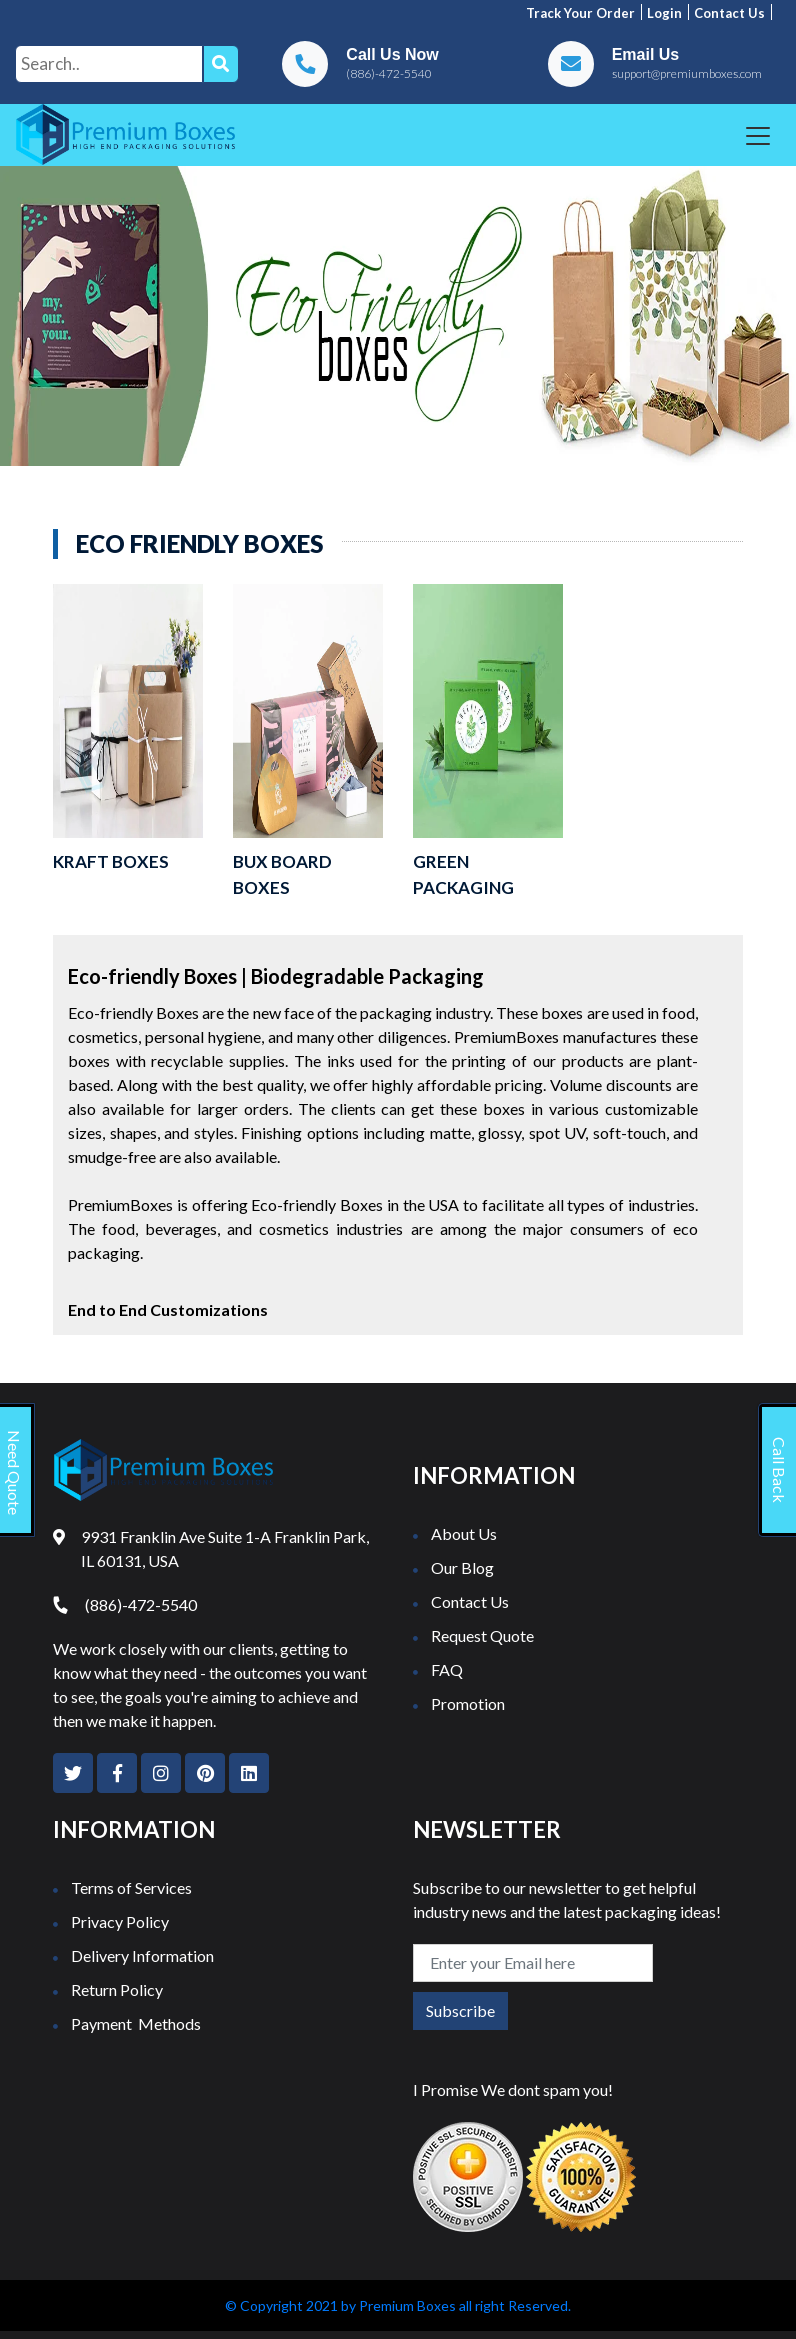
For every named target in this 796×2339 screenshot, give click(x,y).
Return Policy (117, 1989)
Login (664, 13)
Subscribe (460, 2010)
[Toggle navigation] (758, 136)
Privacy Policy (120, 1921)
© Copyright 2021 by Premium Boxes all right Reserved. (398, 2305)
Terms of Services (131, 1887)
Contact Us (470, 1601)
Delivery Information (142, 1955)
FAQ (447, 1669)
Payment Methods (136, 2023)
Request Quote (482, 1635)
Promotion (468, 1703)
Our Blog (462, 1567)
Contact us (729, 13)
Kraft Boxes (111, 861)
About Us (464, 1533)
